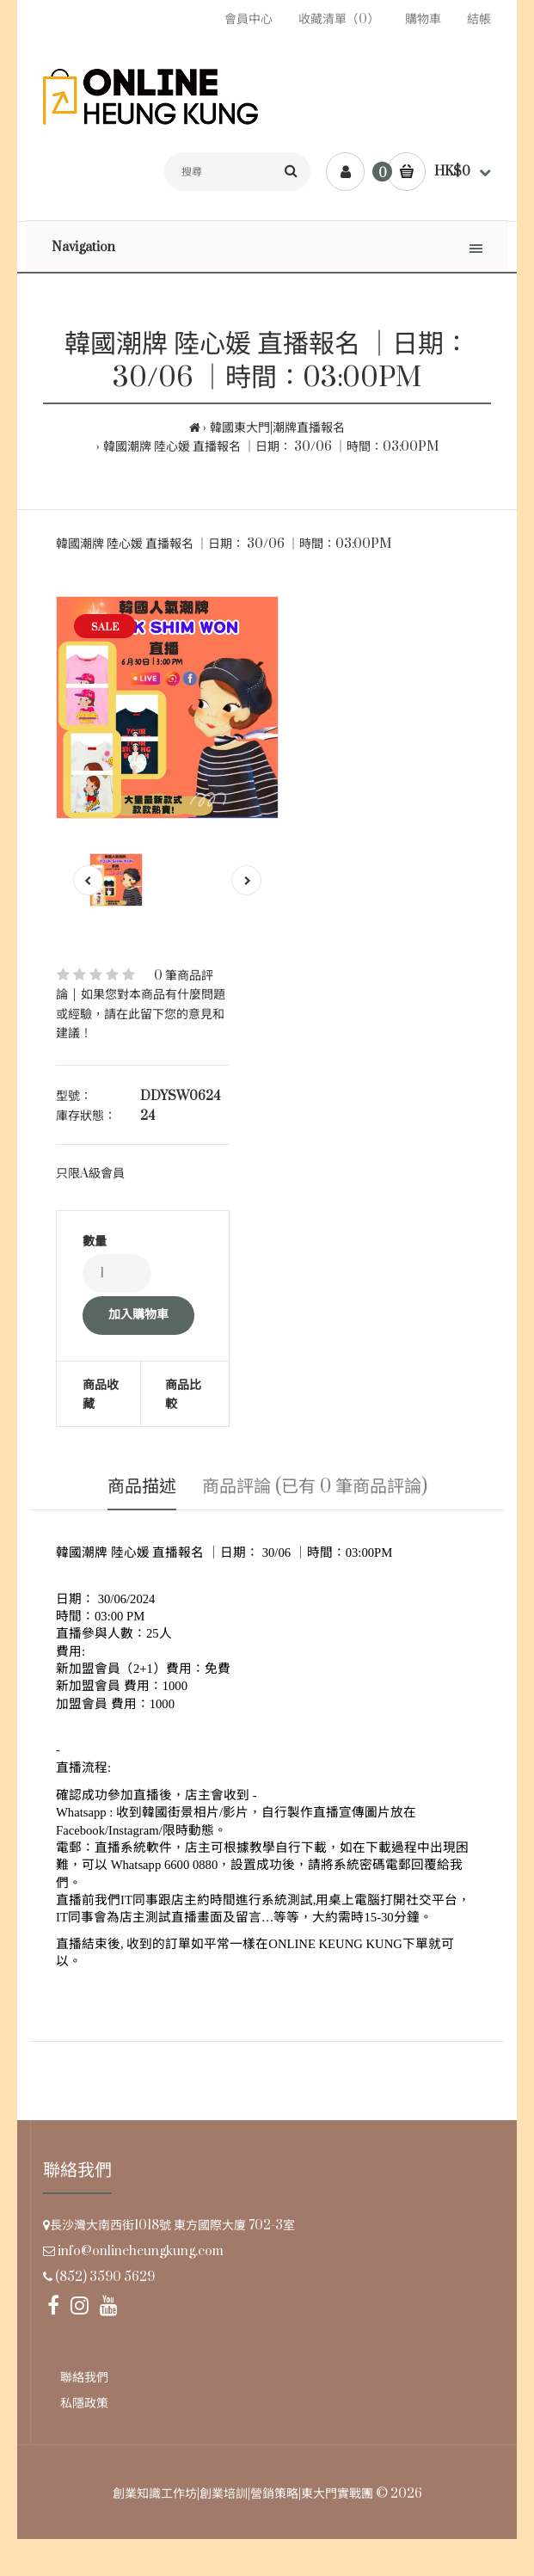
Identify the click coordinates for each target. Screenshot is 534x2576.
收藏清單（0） (338, 19)
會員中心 (248, 19)
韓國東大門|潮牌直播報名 (277, 428)
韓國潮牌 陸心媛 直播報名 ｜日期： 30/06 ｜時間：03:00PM (271, 447)
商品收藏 (101, 1394)
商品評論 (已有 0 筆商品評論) (314, 1486)
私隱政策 (84, 2403)
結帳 (479, 19)
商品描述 (141, 1486)
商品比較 (183, 1394)
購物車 (423, 19)
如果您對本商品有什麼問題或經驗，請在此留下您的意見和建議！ (140, 1014)
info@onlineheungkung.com (141, 2251)
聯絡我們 (84, 2378)
